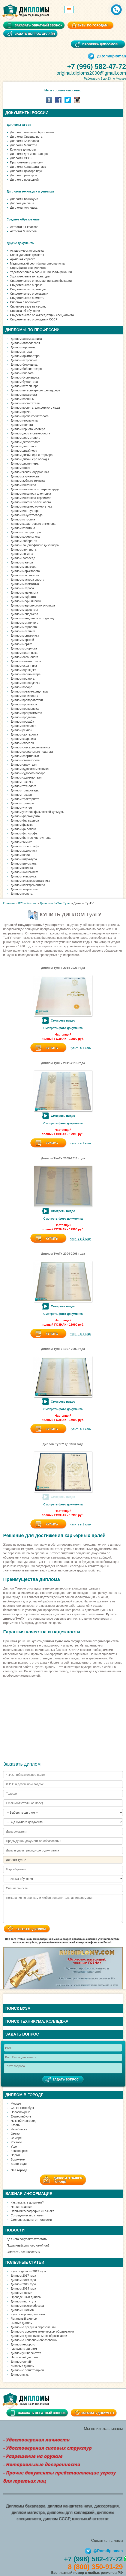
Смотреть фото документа (63, 1028)
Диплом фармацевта (25, 816)
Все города (19, 2170)
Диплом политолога (24, 695)
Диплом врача (20, 412)
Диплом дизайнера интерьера (32, 455)
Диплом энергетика (24, 889)
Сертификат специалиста (28, 267)
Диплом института (23, 2301)
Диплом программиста (26, 713)
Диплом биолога (22, 373)
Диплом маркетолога (25, 571)
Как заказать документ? (27, 2202)
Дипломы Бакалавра (24, 141)
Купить (52, 1048)
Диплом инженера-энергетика (31, 506)
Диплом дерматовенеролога (30, 433)
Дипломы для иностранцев (29, 153)
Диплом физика (22, 824)
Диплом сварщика (23, 738)
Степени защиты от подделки (31, 2219)
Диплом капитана (23, 528)
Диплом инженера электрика (31, 493)
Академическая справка (27, 250)
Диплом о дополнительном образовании (39, 2335)
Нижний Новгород (23, 2120)
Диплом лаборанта (24, 541)
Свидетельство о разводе (28, 289)
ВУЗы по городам (93, 25)
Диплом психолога (23, 726)
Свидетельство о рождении (29, 293)
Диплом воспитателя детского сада (35, 407)
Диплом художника (24, 850)
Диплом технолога (23, 786)
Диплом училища (22, 203)
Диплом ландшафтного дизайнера (35, 545)
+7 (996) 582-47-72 (96, 66)
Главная (9, 903)
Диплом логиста (22, 554)
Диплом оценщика (23, 670)
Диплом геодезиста (24, 420)
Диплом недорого (23, 2344)
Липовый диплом (22, 2366)
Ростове (16, 2142)
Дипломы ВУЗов (19, 124)
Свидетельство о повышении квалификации (41, 280)
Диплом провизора (24, 704)
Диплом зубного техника (28, 480)
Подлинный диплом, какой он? (28, 2245)
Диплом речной (21, 730)
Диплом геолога (22, 424)
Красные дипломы (23, 149)
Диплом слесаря (22, 743)
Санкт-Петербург (22, 2108)
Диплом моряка (21, 644)
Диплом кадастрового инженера (33, 523)
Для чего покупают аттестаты (27, 2239)
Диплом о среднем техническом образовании (42, 2331)
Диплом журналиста (25, 476)
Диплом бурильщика (25, 377)
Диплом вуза (19, 2374)
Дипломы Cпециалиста (26, 136)
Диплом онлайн (22, 2361)
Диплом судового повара (28, 773)
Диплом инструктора (25, 510)
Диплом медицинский (26, 601)
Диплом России (21, 2292)
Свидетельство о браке (26, 285)
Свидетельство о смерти (27, 298)
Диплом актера (21, 351)
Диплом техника (22, 781)
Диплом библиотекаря (26, 369)
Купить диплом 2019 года (28, 2271)
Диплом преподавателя (27, 700)
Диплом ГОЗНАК (22, 2310)
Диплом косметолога (25, 536)
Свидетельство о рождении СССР (34, 319)
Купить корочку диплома (28, 2314)
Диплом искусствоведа (27, 515)
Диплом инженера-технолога (31, 502)
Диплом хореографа (25, 846)
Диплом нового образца (27, 2305)
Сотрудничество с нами (27, 2215)
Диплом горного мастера (28, 429)
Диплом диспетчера (24, 463)
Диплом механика (23, 631)
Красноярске (19, 2151)
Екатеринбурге (21, 2116)
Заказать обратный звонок (42, 2413)
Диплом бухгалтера (24, 381)
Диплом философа (24, 833)
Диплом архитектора (25, 356)
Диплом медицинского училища (33, 605)
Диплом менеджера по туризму (32, 618)
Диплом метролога (24, 627)
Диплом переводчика (25, 683)
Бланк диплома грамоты (27, 255)
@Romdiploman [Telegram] (107, 56)
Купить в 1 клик (80, 1048)
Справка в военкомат (25, 302)
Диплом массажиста (25, 575)
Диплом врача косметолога (30, 416)
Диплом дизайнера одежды (30, 459)
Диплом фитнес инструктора (31, 837)
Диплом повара (21, 687)
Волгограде (19, 2163)
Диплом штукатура (24, 859)
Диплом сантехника (24, 734)
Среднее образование (23, 219)
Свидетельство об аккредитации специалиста (42, 315)
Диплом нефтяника (24, 652)
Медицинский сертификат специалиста (37, 263)
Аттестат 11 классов (24, 227)
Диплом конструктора (26, 532)
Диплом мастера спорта (27, 579)
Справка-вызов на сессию (28, 306)
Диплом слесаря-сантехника (30, 747)
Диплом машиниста (24, 592)
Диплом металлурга (24, 622)
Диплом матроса (22, 588)
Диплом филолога (23, 829)
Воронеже (18, 2159)
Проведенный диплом (26, 2297)
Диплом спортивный (25, 756)
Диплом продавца (23, 717)
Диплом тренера (22, 803)
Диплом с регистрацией (27, 2370)
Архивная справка (22, 259)
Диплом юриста (22, 893)
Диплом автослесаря (25, 343)
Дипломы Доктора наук (26, 171)
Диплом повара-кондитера (29, 691)
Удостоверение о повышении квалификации (41, 272)
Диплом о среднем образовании (33, 2327)
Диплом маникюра (23, 566)
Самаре (16, 2138)
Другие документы (20, 243)
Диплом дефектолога (25, 442)
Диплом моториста (24, 648)
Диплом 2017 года (23, 2275)
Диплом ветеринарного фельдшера (35, 390)
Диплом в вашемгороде (68, 2180)
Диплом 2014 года (23, 2288)
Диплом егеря (20, 467)
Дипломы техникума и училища (30, 191)
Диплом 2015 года (23, 2284)
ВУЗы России (27, 903)
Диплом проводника (25, 708)
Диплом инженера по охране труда (35, 489)
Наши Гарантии (21, 2206)
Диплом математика (25, 584)
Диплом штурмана (23, 863)
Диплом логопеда (23, 558)
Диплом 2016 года (23, 2280)
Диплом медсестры (24, 609)
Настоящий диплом (24, 2357)
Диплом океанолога (24, 657)
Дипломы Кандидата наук (28, 166)
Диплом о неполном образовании (34, 2340)
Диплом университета (26, 2353)
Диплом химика (21, 842)
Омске (15, 2133)
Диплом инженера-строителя (31, 498)
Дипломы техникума (24, 199)
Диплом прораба (22, 721)
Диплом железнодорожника (30, 472)
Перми (15, 2155)
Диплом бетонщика (24, 364)
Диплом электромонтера (28, 885)
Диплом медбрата (23, 597)
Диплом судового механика (30, 769)
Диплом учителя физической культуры (37, 812)
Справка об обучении (25, 310)
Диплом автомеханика (26, 338)
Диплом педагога (22, 678)
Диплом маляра (22, 562)
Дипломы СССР (21, 158)
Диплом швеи (20, 855)
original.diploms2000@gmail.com (91, 73)
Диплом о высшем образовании (32, 132)
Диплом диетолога (23, 446)
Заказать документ (97, 2413)
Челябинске (19, 2129)
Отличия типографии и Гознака (32, 2211)
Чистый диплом (22, 2323)
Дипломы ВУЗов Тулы (55, 903)
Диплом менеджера (24, 614)
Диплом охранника (24, 665)
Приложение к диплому (26, 162)
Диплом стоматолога (25, 760)
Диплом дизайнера (24, 450)
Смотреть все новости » (23, 2252)
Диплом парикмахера (25, 674)
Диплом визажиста (24, 394)
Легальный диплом (24, 2318)
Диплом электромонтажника (30, 880)
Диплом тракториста (25, 799)
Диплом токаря (21, 794)
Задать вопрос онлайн (35, 33)
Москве (16, 2103)
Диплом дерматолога (25, 437)
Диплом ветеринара (25, 386)
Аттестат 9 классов (23, 231)
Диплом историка (23, 519)
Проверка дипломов (100, 44)
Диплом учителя (22, 807)
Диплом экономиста (25, 872)
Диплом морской (22, 640)
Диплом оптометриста (26, 661)
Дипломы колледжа (23, 207)
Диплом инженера (23, 485)
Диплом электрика (23, 876)
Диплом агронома (23, 347)
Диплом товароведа (25, 790)
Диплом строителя (24, 764)
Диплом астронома (24, 360)
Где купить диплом (24, 2348)
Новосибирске (20, 2112)
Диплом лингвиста (23, 549)
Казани (16, 2125)
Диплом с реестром (23, 175)
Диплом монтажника (25, 635)
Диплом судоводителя (26, 777)
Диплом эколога (22, 867)
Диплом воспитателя (25, 403)
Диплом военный (22, 399)
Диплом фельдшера (25, 820)
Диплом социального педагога (32, 751)
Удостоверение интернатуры (30, 276)
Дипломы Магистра (23, 145)
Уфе (14, 2146)
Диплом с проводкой (24, 179)
